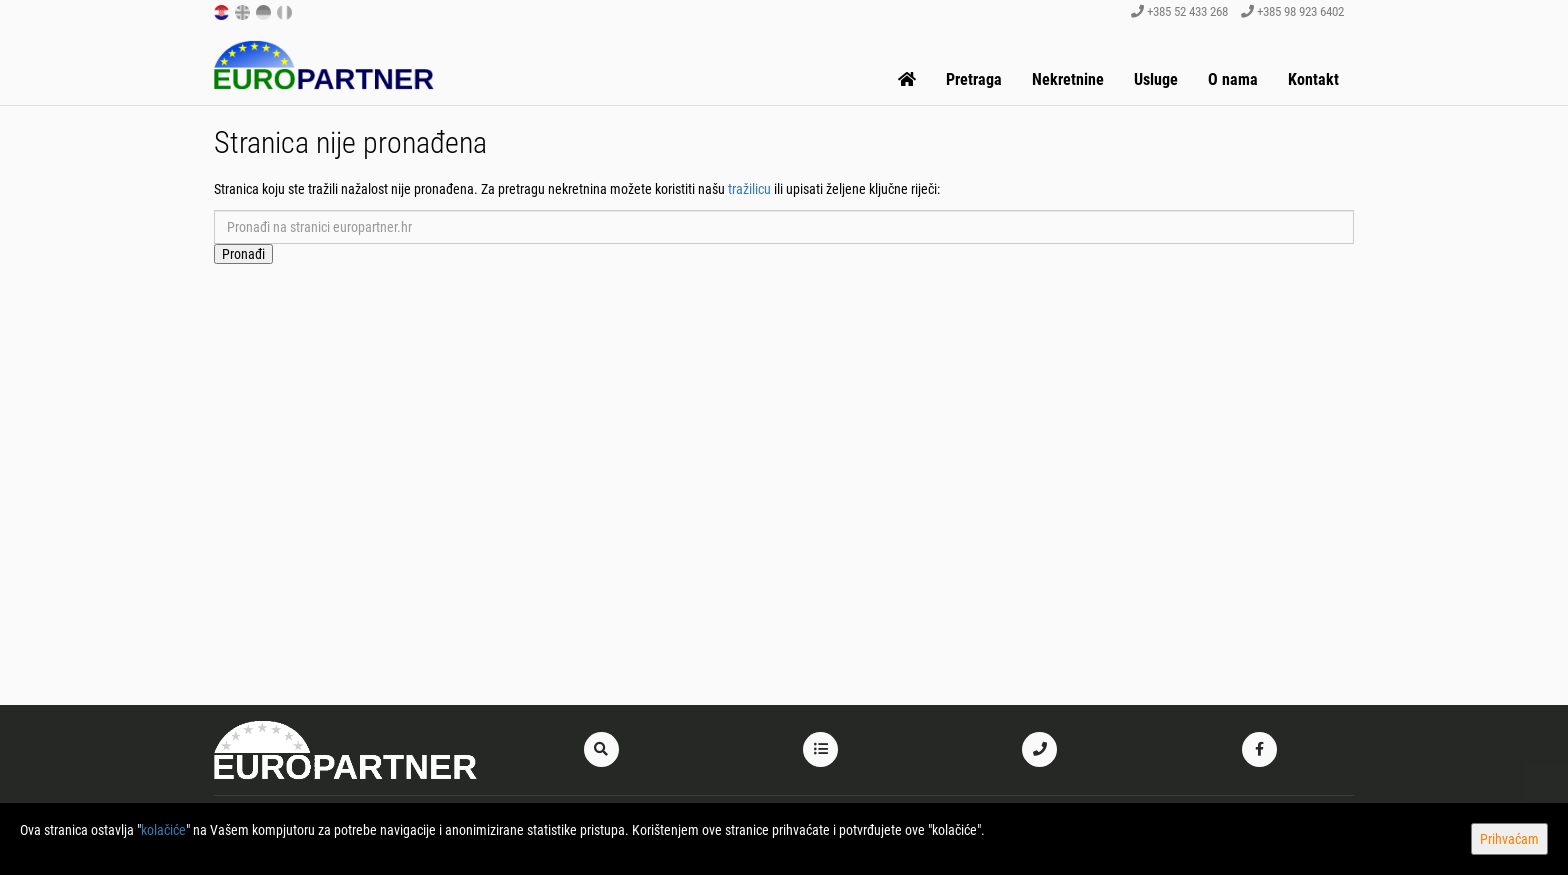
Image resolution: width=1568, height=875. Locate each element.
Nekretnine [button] (1068, 79)
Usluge (1156, 79)
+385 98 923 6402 (1292, 11)
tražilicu (749, 189)
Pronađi (243, 254)
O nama (1233, 79)
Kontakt (1313, 79)
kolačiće (163, 830)
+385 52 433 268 (1179, 11)
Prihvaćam (1509, 839)
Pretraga (974, 79)
